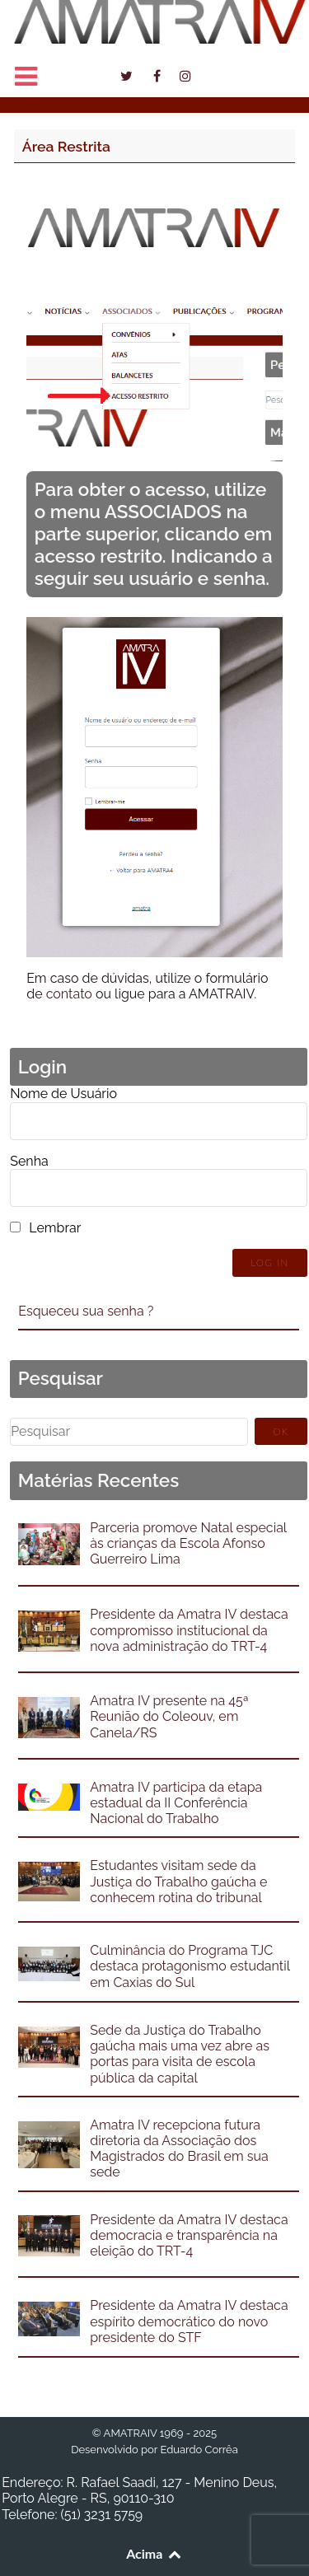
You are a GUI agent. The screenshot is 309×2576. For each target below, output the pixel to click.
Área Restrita (66, 146)
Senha (29, 1161)
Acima (154, 2553)
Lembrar (55, 1228)
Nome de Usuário (63, 1093)
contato (69, 994)
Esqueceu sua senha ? (85, 1311)
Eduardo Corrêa (198, 2449)
